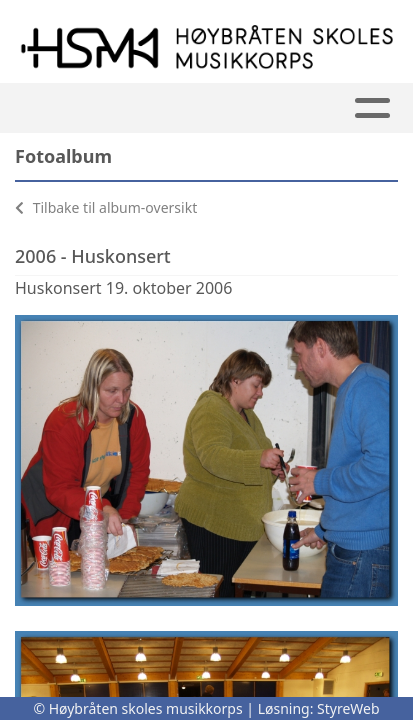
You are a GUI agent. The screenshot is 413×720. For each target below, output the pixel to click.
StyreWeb (348, 708)
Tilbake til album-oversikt (106, 207)
